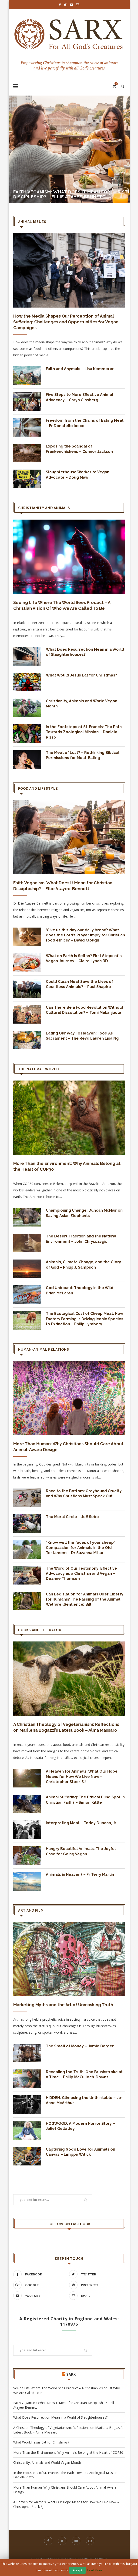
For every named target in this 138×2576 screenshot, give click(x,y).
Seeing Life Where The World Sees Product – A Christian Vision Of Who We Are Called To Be (61, 605)
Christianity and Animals (44, 508)
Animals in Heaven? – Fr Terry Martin (80, 1874)
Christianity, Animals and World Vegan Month (81, 703)
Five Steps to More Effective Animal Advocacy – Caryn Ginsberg (79, 397)
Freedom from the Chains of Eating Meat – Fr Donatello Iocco (85, 423)
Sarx (71, 2374)
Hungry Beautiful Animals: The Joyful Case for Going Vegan (81, 1851)
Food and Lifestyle (38, 788)
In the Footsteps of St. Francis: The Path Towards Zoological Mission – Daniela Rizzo (84, 732)
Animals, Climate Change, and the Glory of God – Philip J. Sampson (83, 1264)
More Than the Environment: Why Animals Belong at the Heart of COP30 (67, 1166)
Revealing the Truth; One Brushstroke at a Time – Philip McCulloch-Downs (84, 2074)
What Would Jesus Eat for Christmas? (81, 675)
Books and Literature (41, 1630)
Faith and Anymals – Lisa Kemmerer (80, 369)
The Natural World (38, 1069)
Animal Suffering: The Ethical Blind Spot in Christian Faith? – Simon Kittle (85, 1799)
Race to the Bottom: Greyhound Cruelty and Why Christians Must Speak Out (84, 1493)
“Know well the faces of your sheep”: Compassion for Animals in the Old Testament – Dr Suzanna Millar (81, 1547)
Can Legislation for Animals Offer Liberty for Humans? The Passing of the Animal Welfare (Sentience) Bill (84, 1599)
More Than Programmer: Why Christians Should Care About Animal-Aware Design (68, 1446)
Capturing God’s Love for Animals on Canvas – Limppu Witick (80, 2152)
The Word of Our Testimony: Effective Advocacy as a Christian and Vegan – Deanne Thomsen (81, 1573)
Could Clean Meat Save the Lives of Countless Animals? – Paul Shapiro (79, 984)
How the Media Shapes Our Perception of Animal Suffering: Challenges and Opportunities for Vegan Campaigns (65, 322)
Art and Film (31, 1910)
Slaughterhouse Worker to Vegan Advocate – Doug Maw (77, 474)
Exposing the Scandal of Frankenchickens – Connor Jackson (79, 449)
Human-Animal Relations (43, 1349)
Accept (77, 2570)
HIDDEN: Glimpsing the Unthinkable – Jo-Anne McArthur (84, 2100)
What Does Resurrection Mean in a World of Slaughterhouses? (85, 652)
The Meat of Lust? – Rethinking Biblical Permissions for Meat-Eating (82, 755)
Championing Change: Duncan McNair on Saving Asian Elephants (84, 1213)
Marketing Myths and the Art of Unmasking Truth (63, 2004)
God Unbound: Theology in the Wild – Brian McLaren (81, 1290)
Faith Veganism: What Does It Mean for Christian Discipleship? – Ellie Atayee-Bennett (74, 194)
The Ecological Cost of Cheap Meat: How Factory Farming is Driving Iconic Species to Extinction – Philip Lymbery (84, 1318)
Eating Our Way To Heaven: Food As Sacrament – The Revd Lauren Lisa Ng (82, 1036)
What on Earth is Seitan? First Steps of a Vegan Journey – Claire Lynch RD (84, 958)
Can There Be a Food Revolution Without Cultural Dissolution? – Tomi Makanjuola (84, 1010)
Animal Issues (32, 222)
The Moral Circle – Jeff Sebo (72, 1517)
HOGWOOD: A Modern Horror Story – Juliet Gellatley (80, 2126)
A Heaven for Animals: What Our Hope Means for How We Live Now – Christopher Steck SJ (82, 1776)
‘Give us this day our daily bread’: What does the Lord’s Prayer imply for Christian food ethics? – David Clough (85, 935)
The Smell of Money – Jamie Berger (80, 2046)
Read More (94, 2570)
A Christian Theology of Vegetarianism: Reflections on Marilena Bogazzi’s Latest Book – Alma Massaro (66, 1727)
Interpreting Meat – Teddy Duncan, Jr (81, 1823)
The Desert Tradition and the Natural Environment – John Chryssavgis (81, 1238)
